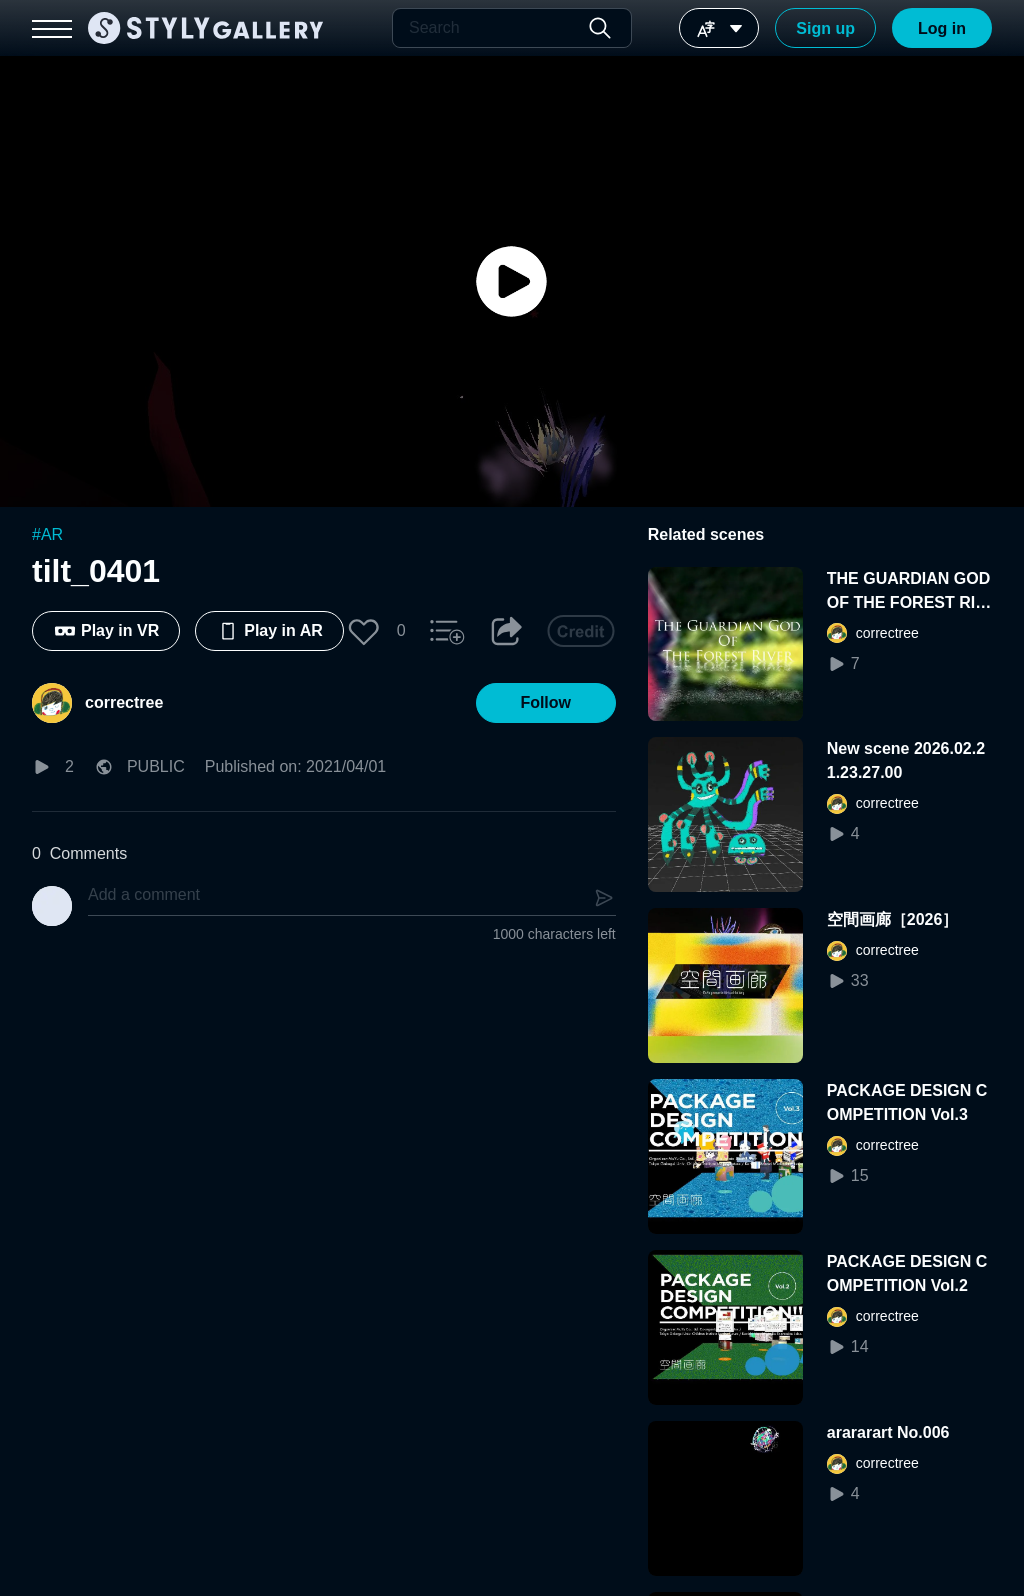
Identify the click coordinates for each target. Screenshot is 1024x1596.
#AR (47, 534)
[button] (364, 631)
